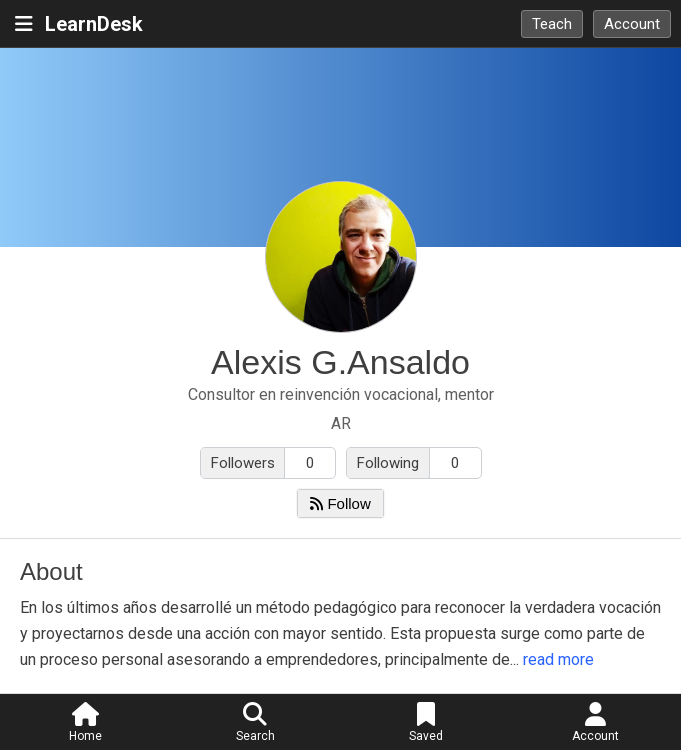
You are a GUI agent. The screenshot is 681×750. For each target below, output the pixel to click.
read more (558, 659)
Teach (552, 24)
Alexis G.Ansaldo (340, 362)
